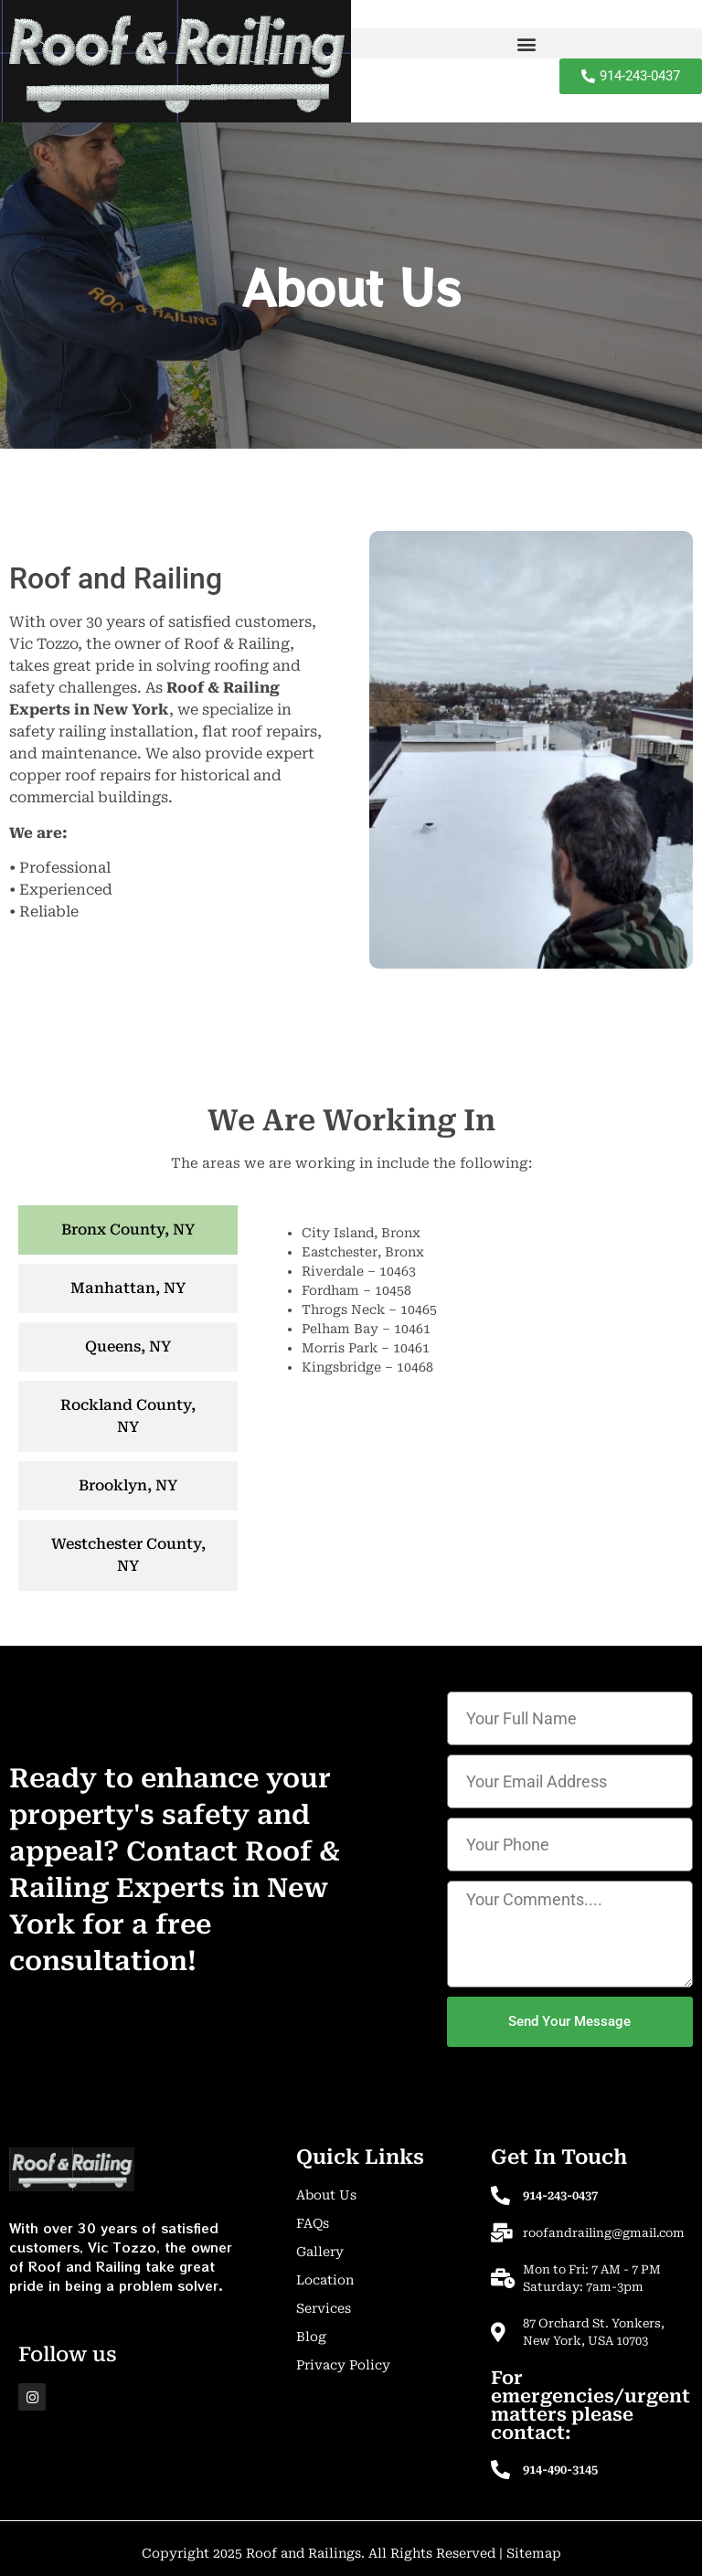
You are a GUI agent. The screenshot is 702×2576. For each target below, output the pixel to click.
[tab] (128, 1230)
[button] (526, 43)
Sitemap (533, 2553)
